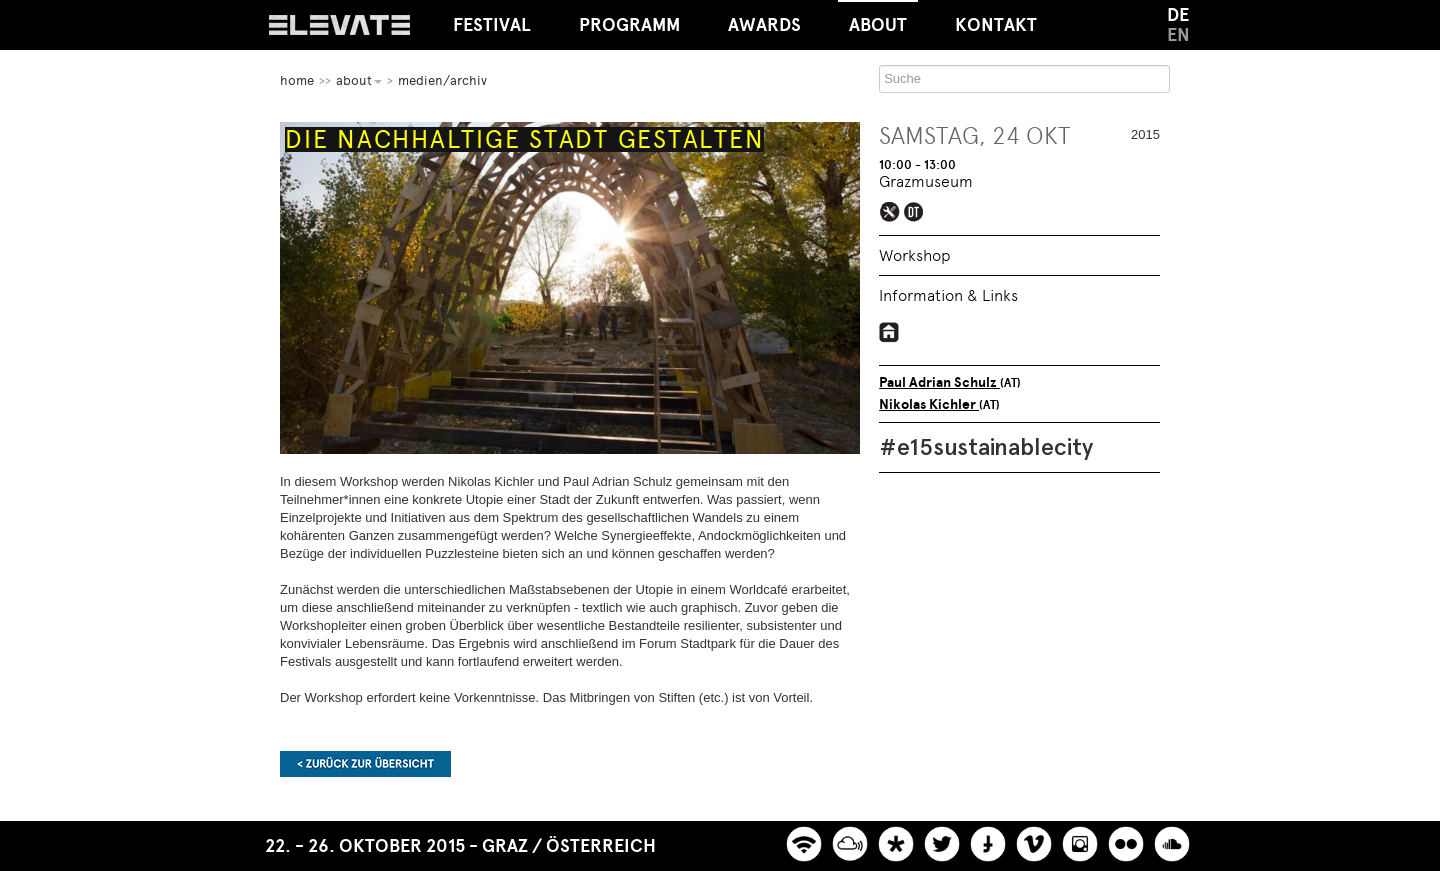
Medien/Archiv (442, 80)
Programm (629, 25)
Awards (764, 25)
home (297, 80)
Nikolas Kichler (929, 404)
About (878, 18)
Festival (492, 25)
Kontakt (996, 25)
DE (1178, 15)
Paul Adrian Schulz (939, 382)
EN (1178, 35)
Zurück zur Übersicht (365, 764)
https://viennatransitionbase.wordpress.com (889, 332)
